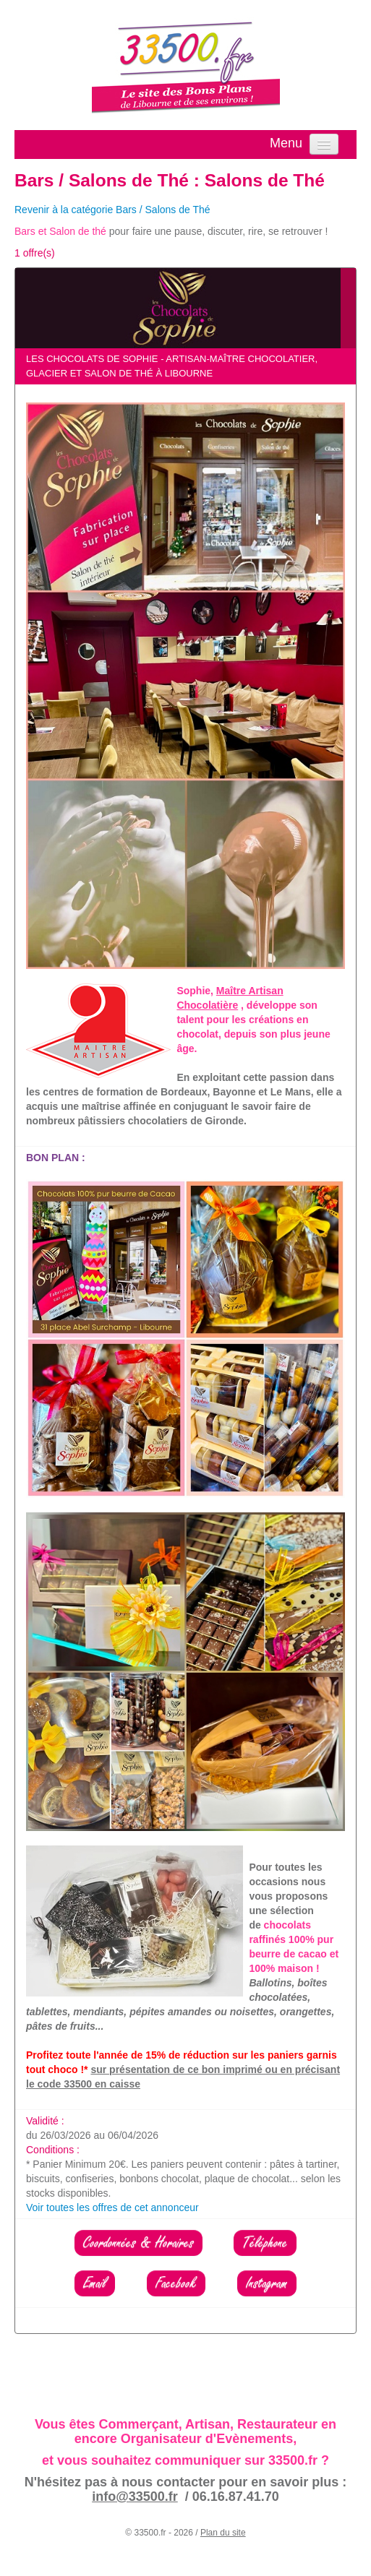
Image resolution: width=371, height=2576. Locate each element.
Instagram (267, 2283)
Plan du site (223, 2533)
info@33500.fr (135, 2496)
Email (94, 2283)
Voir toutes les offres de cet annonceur (112, 2207)
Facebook (176, 2283)
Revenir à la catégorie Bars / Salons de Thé (112, 209)
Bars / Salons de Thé (101, 180)
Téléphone (265, 2243)
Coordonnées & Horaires (138, 2243)
